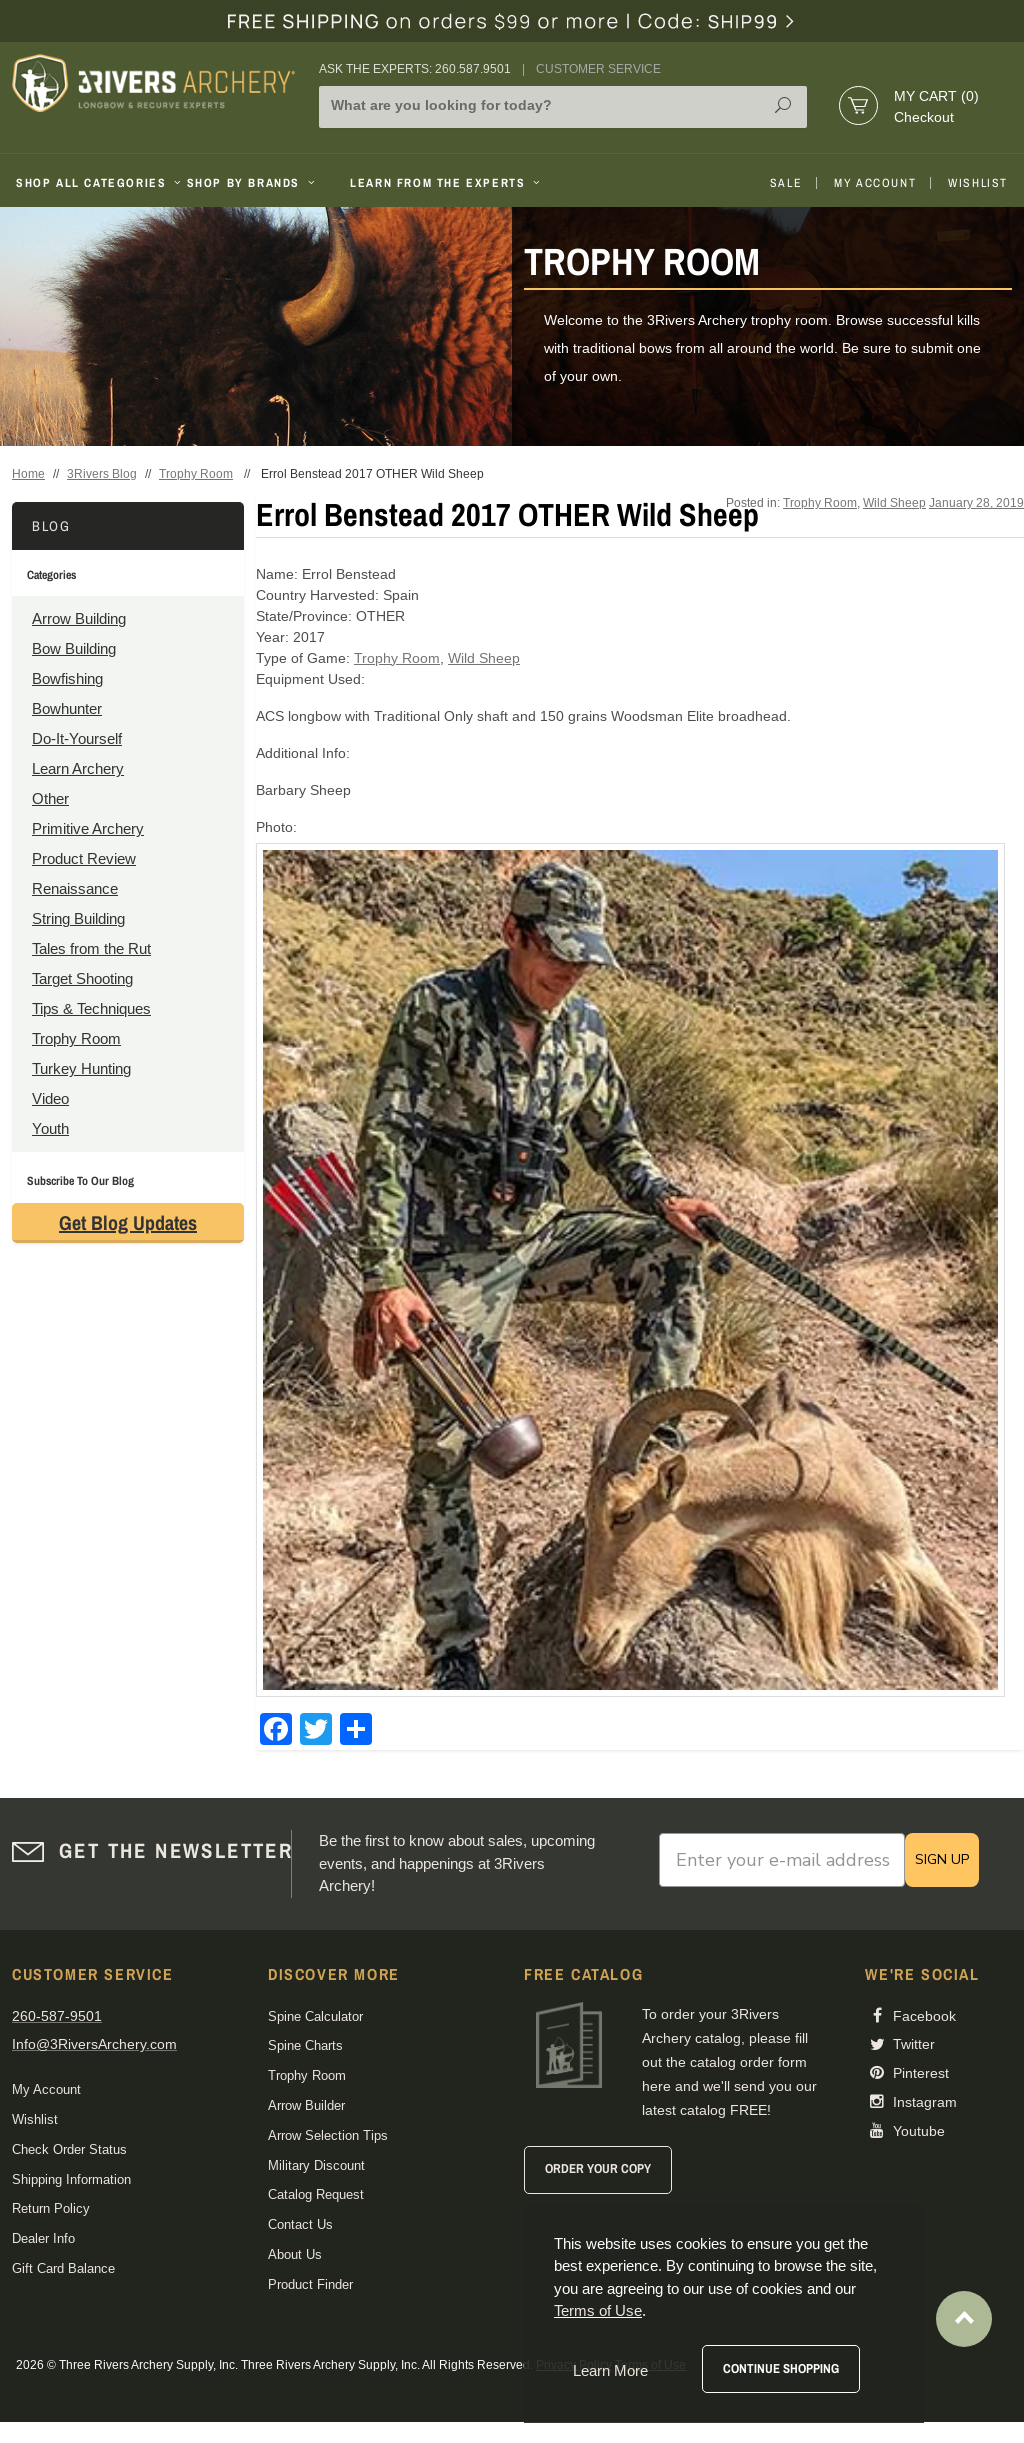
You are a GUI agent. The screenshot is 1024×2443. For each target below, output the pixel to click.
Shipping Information (71, 2179)
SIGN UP (942, 1859)
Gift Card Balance (63, 2268)
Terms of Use (598, 2310)
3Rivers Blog (102, 474)
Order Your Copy (598, 2168)
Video (50, 1098)
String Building (78, 918)
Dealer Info (43, 2238)
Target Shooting (82, 978)
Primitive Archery (88, 828)
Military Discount (316, 2165)
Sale (786, 183)
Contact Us (300, 2224)
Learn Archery (78, 768)
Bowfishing (67, 678)
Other (50, 798)
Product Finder (310, 2284)
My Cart (936, 96)
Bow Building (74, 648)
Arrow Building (79, 618)
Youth (50, 1128)
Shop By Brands (253, 183)
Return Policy (51, 2208)
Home (28, 474)
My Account (875, 183)
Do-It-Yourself (77, 738)
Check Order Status (69, 2149)
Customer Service (598, 69)
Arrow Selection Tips (328, 2135)
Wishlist (978, 183)
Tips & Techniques (91, 1008)
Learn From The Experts (446, 183)
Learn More (610, 2370)
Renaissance (75, 888)
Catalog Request (316, 2194)
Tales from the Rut (91, 948)
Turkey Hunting (81, 1068)
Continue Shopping (781, 2368)
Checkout (924, 117)
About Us (295, 2254)
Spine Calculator (315, 2016)
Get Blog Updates (128, 1222)
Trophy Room (196, 474)
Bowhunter (67, 708)
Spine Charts (305, 2045)
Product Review (84, 858)
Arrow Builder (306, 2105)
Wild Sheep (894, 503)
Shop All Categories (93, 183)
